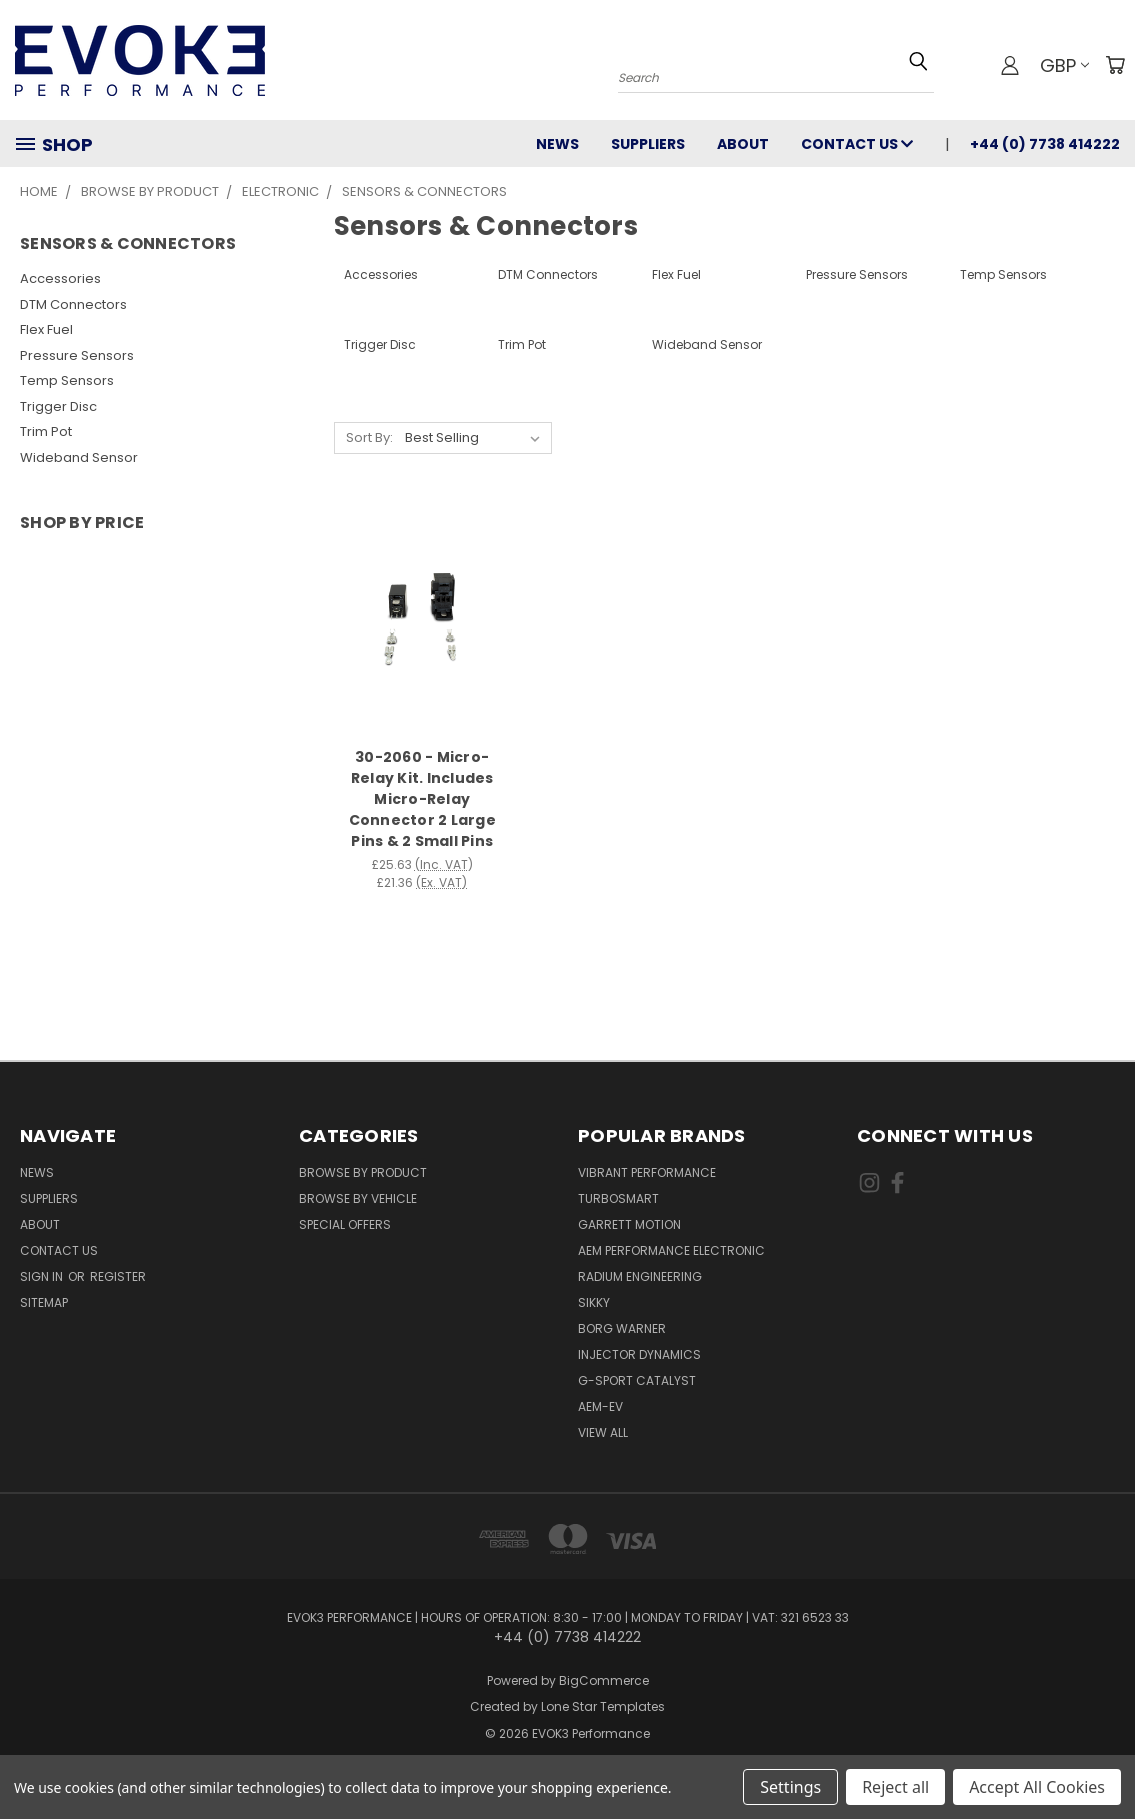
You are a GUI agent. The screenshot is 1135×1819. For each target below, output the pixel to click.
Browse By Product (363, 1172)
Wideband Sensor (79, 457)
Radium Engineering (640, 1276)
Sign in (43, 1276)
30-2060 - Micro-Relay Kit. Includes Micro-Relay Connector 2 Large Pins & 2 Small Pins (422, 799)
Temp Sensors (67, 380)
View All (603, 1432)
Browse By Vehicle (358, 1198)
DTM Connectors (73, 304)
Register (118, 1276)
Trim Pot (46, 431)
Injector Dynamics (639, 1354)
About (743, 144)
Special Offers (345, 1224)
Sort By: (369, 437)
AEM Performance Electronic (671, 1250)
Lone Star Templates (603, 1706)
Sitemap (44, 1302)
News (557, 144)
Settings (790, 1787)
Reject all (895, 1787)
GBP (1064, 65)
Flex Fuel (46, 329)
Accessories (60, 278)
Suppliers (648, 144)
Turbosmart (618, 1198)
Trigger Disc (58, 406)
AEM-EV (600, 1406)
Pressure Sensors (77, 355)
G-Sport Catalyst (637, 1380)
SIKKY (594, 1302)
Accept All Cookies (1037, 1787)
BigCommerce (604, 1680)
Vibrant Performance (647, 1172)
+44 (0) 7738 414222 (1045, 144)
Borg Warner (622, 1328)
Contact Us (857, 144)
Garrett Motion (629, 1224)
